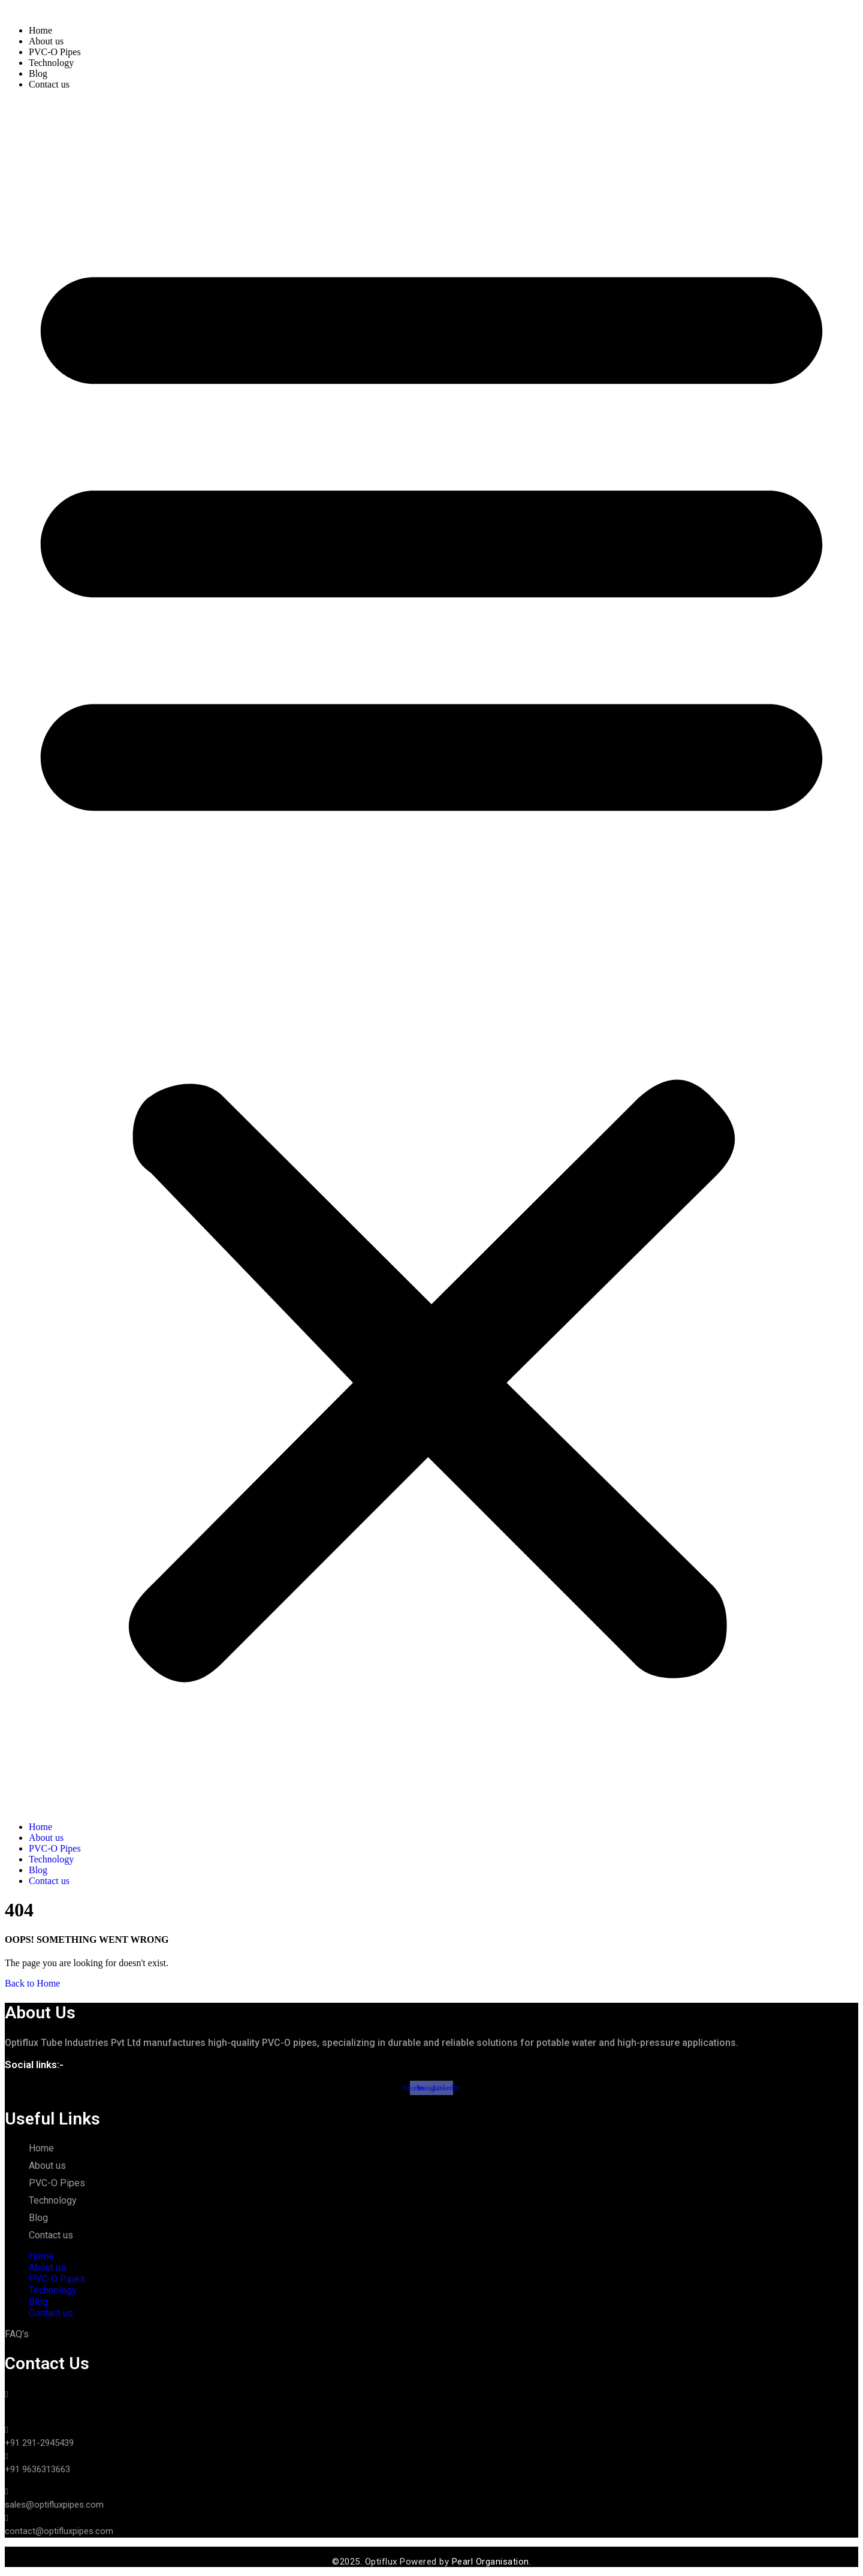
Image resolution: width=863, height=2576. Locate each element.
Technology (51, 63)
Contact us (49, 84)
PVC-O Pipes (55, 52)
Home (40, 30)
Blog (38, 73)
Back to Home (32, 1983)
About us (46, 41)
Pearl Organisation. (490, 2561)
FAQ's (17, 2334)
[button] (431, 956)
